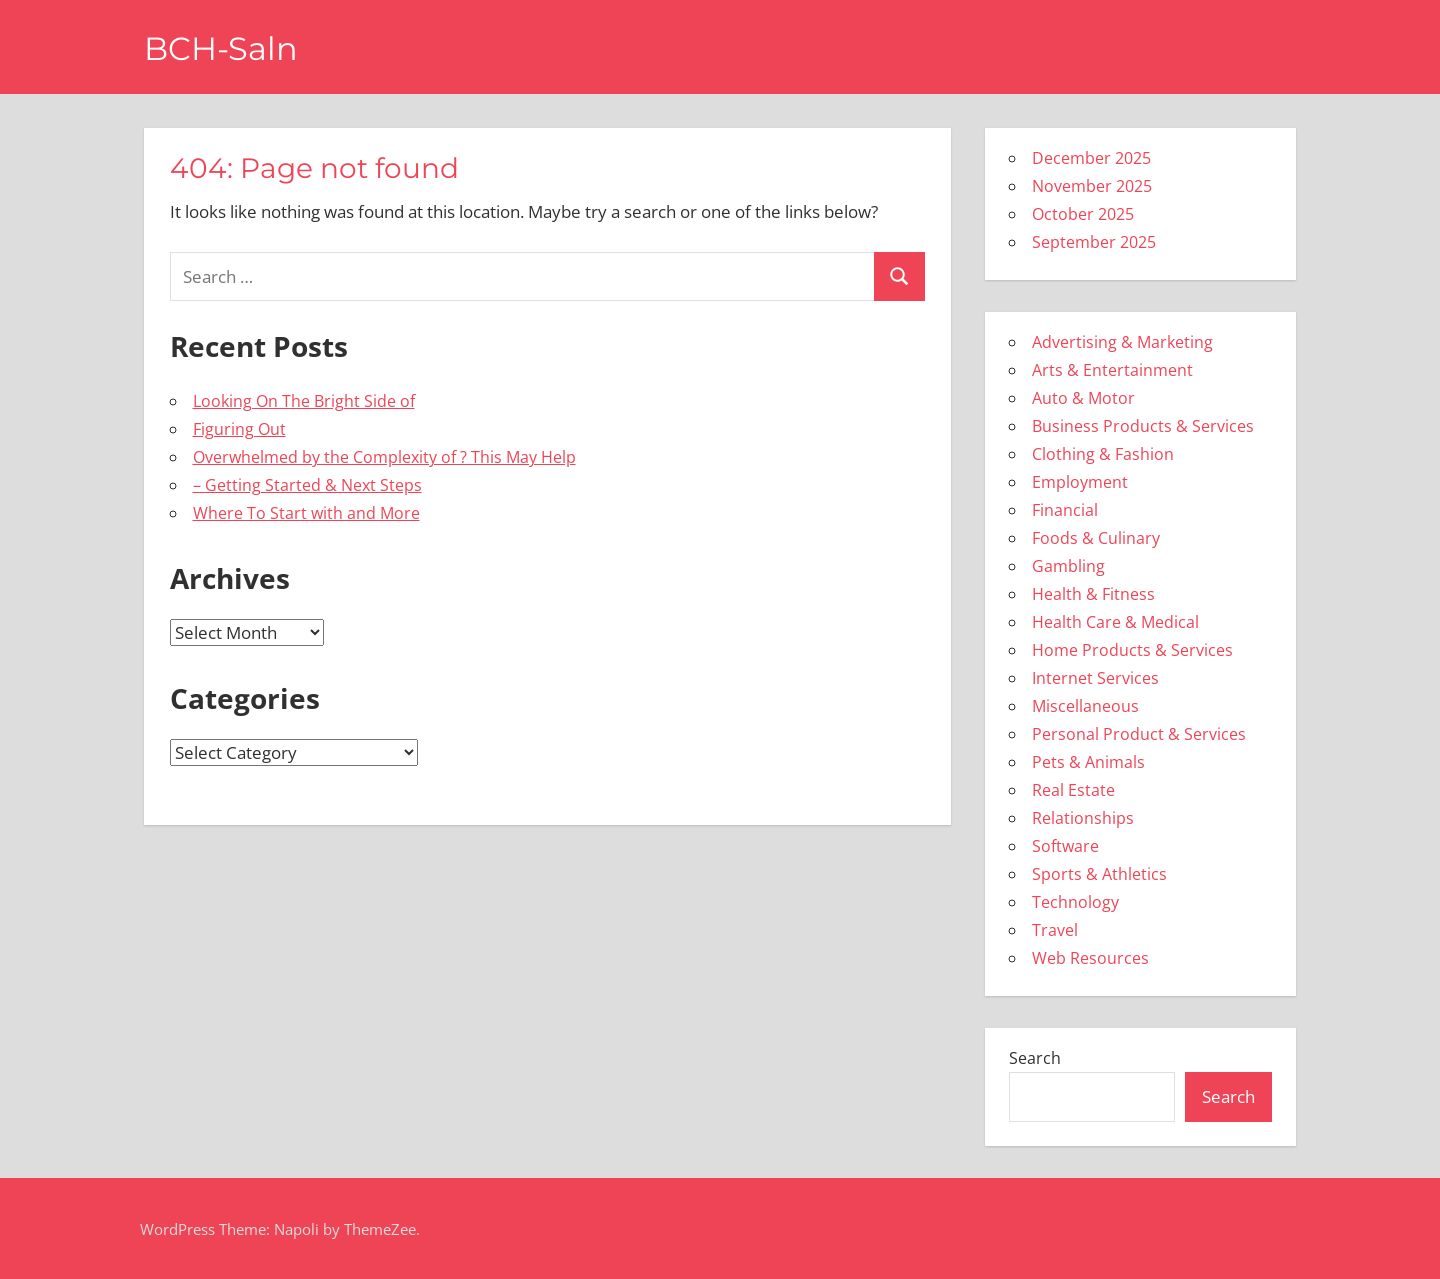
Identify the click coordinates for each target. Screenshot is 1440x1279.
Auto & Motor (1083, 398)
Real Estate (1073, 790)
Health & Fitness (1093, 594)
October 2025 (1083, 214)
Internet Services (1095, 678)
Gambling (1068, 566)
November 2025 (1092, 186)
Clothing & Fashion (1103, 454)
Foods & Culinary (1096, 538)
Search (1035, 1058)
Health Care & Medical (1115, 622)
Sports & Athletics (1099, 874)
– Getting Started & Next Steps (307, 485)
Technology (1075, 902)
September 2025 (1094, 242)
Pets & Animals (1088, 762)
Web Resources (1090, 958)
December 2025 (1091, 158)
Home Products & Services (1132, 650)
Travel (1055, 930)
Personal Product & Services (1139, 734)
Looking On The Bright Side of (304, 401)
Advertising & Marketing (1122, 342)
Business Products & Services (1143, 426)
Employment (1080, 482)
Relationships (1083, 818)
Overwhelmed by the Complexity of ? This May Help (384, 457)
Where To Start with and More (306, 513)
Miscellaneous (1085, 706)
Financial (1065, 510)
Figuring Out (239, 429)
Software (1065, 846)
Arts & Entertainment (1112, 370)
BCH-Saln (221, 48)
